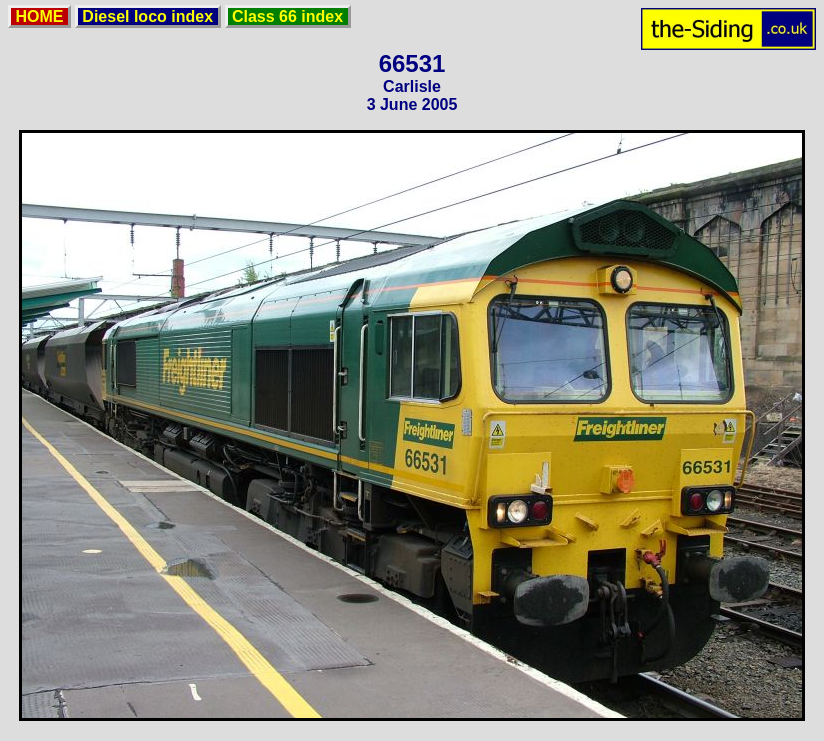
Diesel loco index (148, 16)
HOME (39, 16)
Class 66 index (288, 16)
